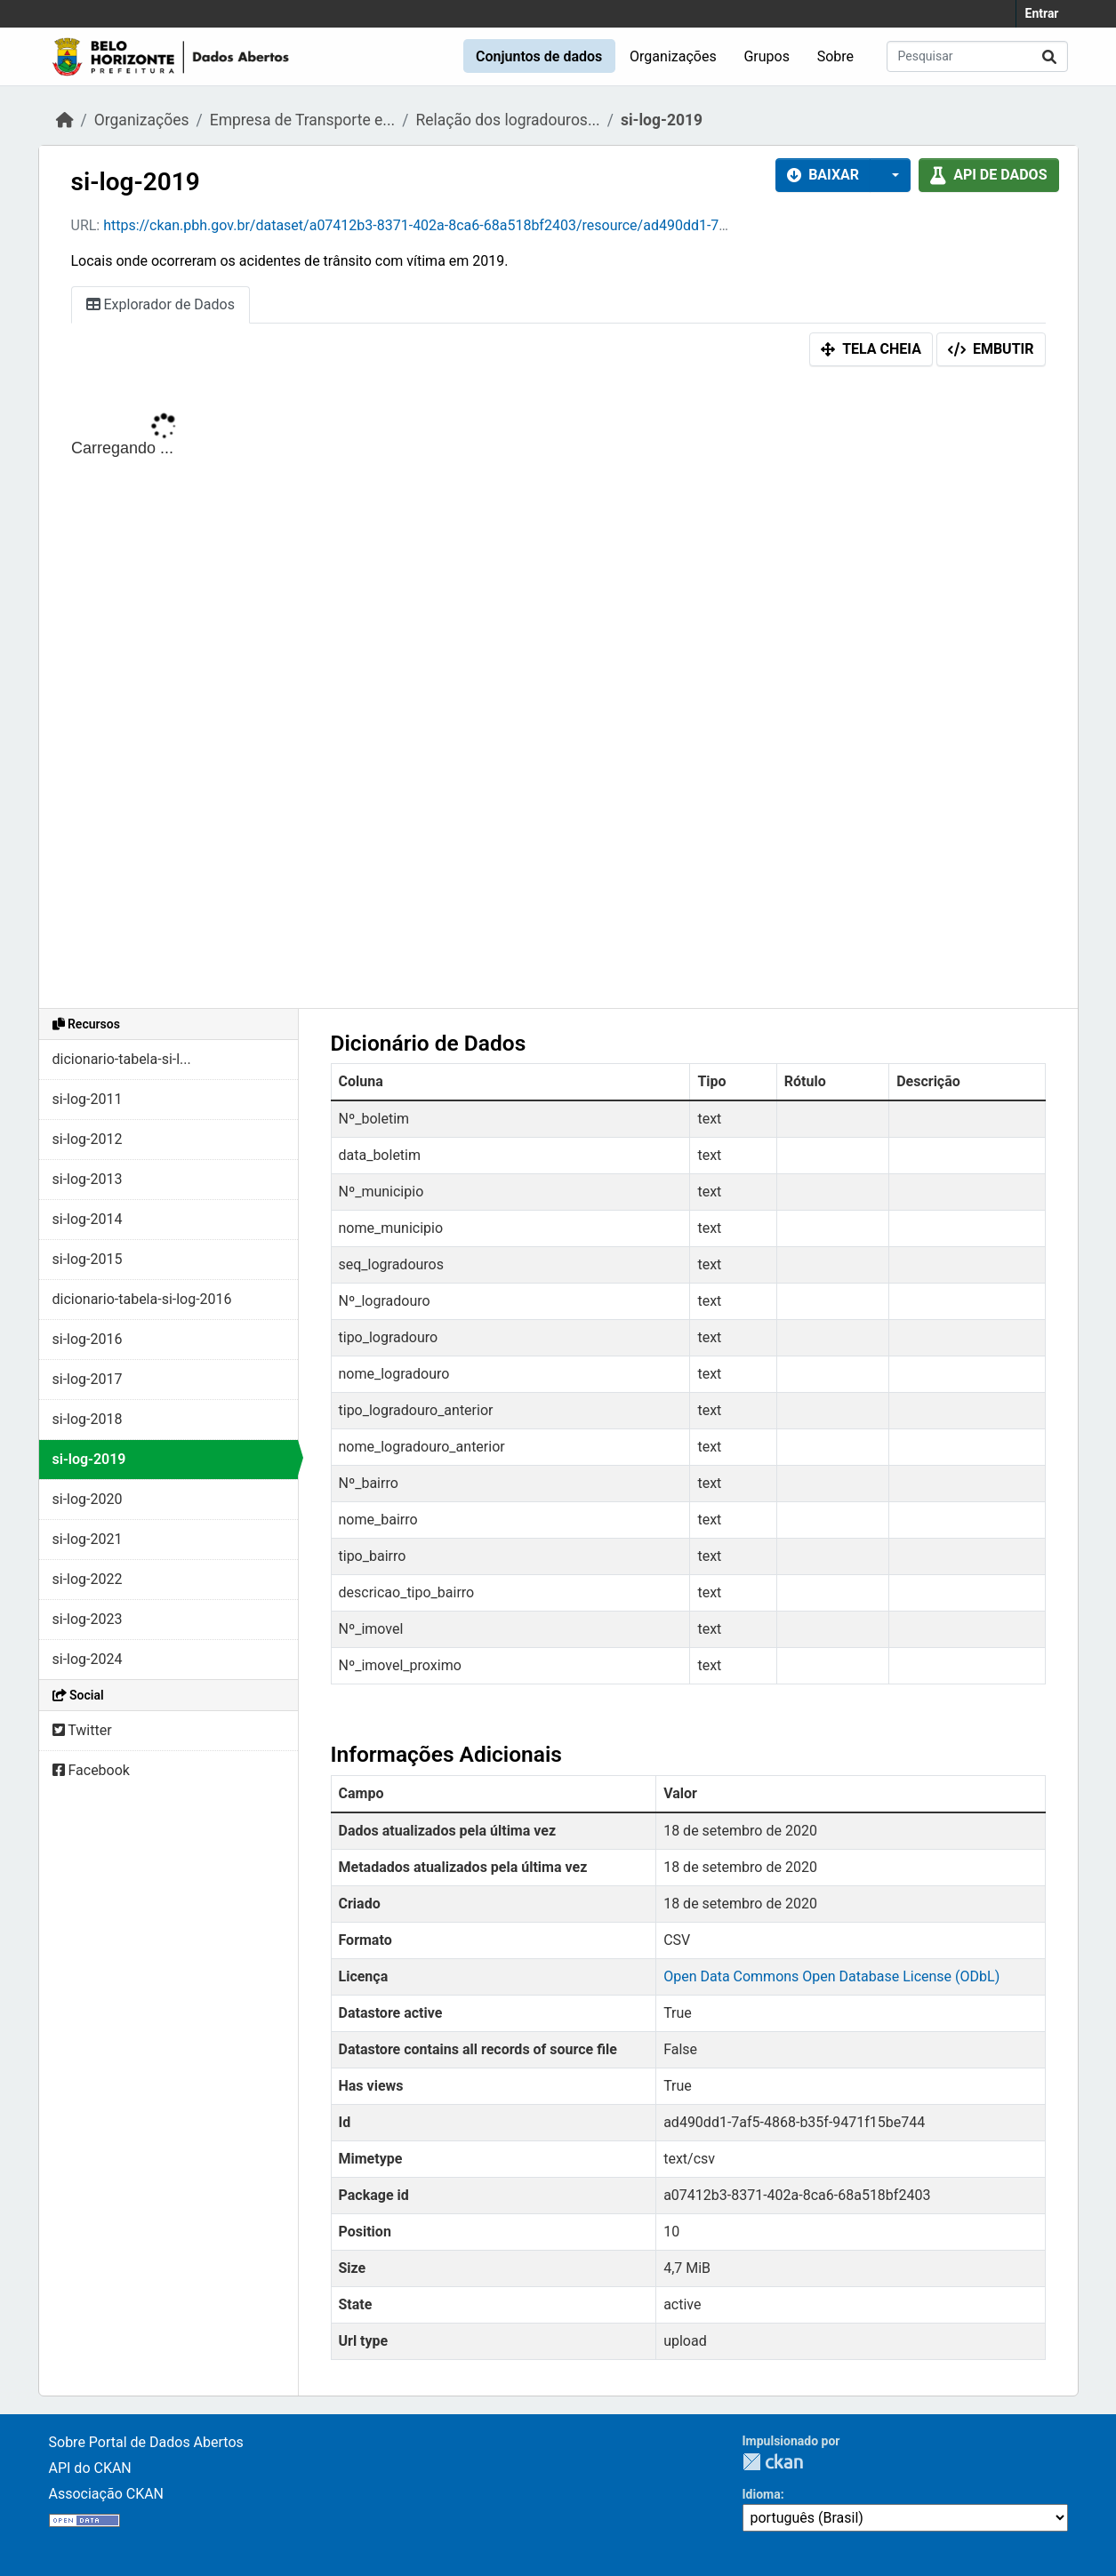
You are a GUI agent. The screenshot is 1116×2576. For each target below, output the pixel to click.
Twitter (82, 1730)
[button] (890, 175)
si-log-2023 (87, 1619)
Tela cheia (871, 348)
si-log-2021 (87, 1539)
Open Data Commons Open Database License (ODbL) (831, 1976)
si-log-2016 (87, 1339)
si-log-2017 (87, 1379)
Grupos (766, 56)
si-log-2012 (87, 1139)
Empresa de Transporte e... (302, 120)
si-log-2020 (87, 1499)
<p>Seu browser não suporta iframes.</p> (558, 691)
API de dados (988, 174)
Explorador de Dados (160, 304)
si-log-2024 (87, 1659)
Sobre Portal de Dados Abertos (146, 2442)
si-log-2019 (662, 120)
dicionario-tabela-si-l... (121, 1059)
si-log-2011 (87, 1099)
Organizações (673, 56)
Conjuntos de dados (539, 56)
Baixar (823, 174)
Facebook (91, 1770)
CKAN (773, 2461)
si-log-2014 (87, 1219)
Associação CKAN (107, 2493)
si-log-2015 (87, 1259)
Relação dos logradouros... (507, 120)
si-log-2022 (87, 1579)
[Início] (65, 120)
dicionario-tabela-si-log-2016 (142, 1299)
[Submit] (1049, 56)
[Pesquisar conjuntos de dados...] (977, 56)
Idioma (762, 2494)
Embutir (991, 348)
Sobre (835, 56)
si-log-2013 (87, 1179)
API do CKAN (90, 2468)
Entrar (1042, 13)
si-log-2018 (87, 1419)
